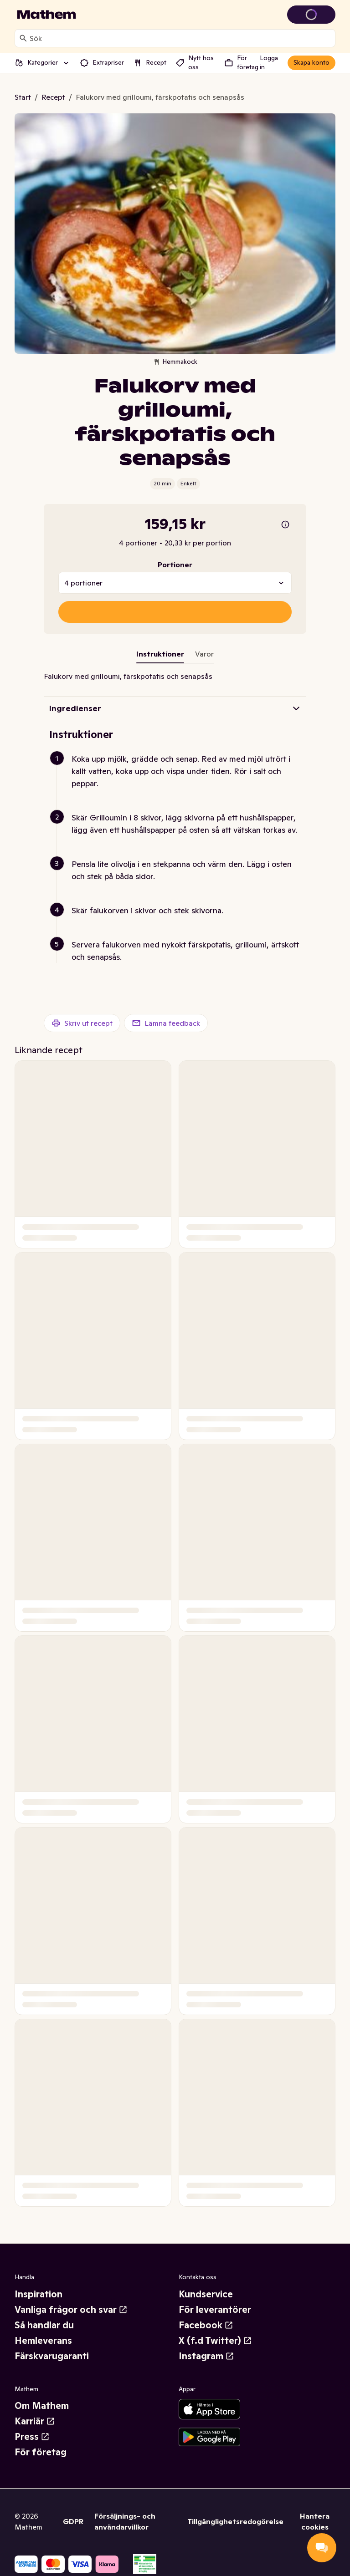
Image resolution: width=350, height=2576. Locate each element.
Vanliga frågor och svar (71, 2310)
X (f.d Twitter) (215, 2341)
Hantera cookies (314, 2521)
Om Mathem (42, 2406)
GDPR (73, 2521)
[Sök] (23, 38)
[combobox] (180, 38)
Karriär (35, 2421)
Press (32, 2437)
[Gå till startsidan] (46, 14)
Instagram (206, 2356)
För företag (41, 2452)
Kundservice (206, 2294)
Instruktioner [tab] (160, 653)
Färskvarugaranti (52, 2356)
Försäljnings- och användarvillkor (124, 2521)
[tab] (204, 655)
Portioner (175, 564)
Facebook (206, 2325)
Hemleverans (43, 2341)
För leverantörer (215, 2310)
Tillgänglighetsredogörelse (235, 2521)
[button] (179, 782)
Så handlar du (44, 2325)
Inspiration (38, 2294)
